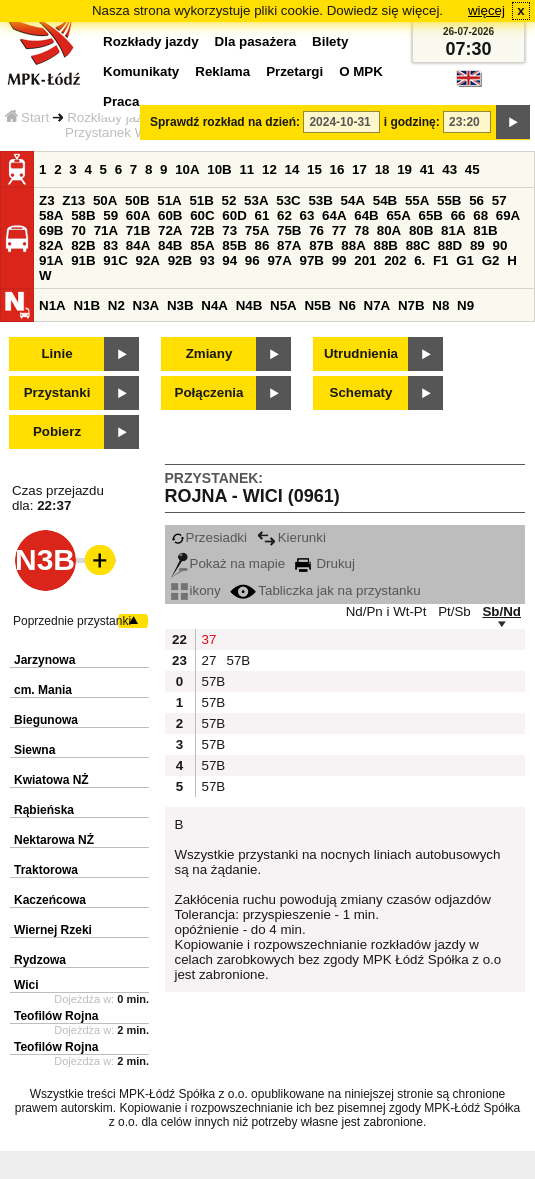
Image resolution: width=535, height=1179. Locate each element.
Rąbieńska (44, 810)
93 (207, 260)
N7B (411, 305)
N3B (180, 305)
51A (169, 200)
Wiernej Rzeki (53, 930)
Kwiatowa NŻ (51, 780)
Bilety (330, 41)
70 (78, 230)
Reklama (222, 71)
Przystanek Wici (112, 132)
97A (279, 260)
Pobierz (57, 431)
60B (170, 215)
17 (359, 169)
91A (51, 260)
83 (110, 245)
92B (180, 260)
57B (237, 660)
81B (485, 230)
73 (229, 230)
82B (83, 245)
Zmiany (209, 353)
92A (147, 260)
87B (321, 245)
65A (398, 215)
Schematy (361, 392)
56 (476, 200)
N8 (440, 305)
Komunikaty (141, 71)
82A (51, 245)
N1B (86, 305)
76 (316, 230)
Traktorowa (46, 870)
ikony (196, 590)
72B (202, 230)
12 (269, 169)
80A (389, 230)
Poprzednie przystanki (72, 621)
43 (449, 169)
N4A (214, 305)
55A (417, 200)
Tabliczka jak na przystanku (325, 590)
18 (382, 169)
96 (252, 260)
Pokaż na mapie (228, 563)
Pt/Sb (454, 611)
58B (83, 215)
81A (453, 230)
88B (385, 245)
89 (477, 245)
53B (320, 200)
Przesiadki (209, 537)
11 (246, 169)
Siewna (34, 750)
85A (202, 245)
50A (105, 200)
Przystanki (57, 392)
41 (427, 169)
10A (187, 169)
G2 (491, 260)
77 (339, 230)
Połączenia (209, 392)
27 (209, 660)
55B (449, 200)
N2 (116, 305)
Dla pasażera (256, 41)
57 (499, 200)
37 (209, 639)
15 (314, 169)
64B (366, 215)
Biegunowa (46, 720)
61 (261, 215)
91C (115, 260)
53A (256, 200)
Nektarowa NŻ (54, 840)
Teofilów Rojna (56, 1016)
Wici (26, 985)
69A (508, 215)
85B (234, 245)
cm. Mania (43, 690)
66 (458, 215)
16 (337, 169)
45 (472, 169)
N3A (146, 305)
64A (334, 215)
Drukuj (325, 563)
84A (138, 245)
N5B (317, 305)
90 (499, 245)
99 (339, 260)
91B (83, 260)
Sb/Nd (501, 611)
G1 (465, 260)
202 (395, 260)
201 (365, 260)
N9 (465, 305)
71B (138, 230)
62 (284, 215)
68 (480, 215)
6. (419, 260)
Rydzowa (40, 960)
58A (51, 215)
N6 (347, 305)
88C (418, 245)
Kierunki (291, 537)
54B (385, 200)
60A (138, 215)
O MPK (361, 71)
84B (170, 245)
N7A (377, 305)
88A (353, 245)
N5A (283, 305)
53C (288, 200)
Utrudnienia (361, 353)
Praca (121, 101)
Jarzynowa (44, 660)
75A (257, 230)
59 (110, 215)
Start (27, 117)
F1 (441, 260)
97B (312, 260)
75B (289, 230)
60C (202, 215)
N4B (249, 305)
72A (170, 230)
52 (229, 200)
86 (261, 245)
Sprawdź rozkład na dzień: (225, 122)
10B (219, 169)
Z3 (47, 200)
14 (292, 169)
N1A (52, 305)
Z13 (73, 200)
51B (201, 200)
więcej (486, 10)
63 (307, 215)
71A (106, 230)
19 (404, 169)
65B (431, 215)
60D (234, 215)
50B (137, 200)
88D (450, 245)
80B (421, 230)
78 (361, 230)
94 (229, 260)
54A (353, 200)
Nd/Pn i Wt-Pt (386, 611)
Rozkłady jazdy (112, 117)
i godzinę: (412, 122)
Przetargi (294, 71)
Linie (56, 353)
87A (289, 245)
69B (51, 230)
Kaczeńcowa (50, 900)
